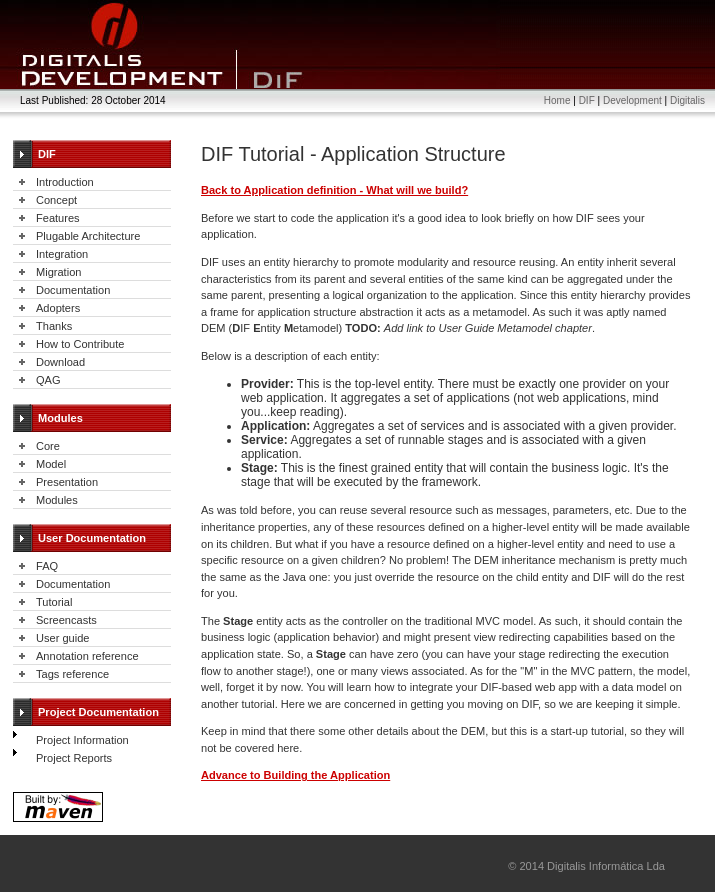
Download (60, 362)
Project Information (82, 740)
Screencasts (66, 620)
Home (557, 100)
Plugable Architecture (88, 236)
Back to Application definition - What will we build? (334, 190)
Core (48, 446)
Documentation (73, 290)
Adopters (58, 308)
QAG (48, 380)
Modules (57, 500)
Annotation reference (87, 656)
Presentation (67, 482)
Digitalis (687, 100)
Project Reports (74, 758)
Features (58, 218)
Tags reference (72, 674)
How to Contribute (80, 344)
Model (51, 464)
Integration (62, 254)
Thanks (54, 326)
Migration (58, 272)
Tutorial (54, 602)
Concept (56, 200)
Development (632, 100)
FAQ (47, 566)
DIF (587, 100)
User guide (62, 638)
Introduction (65, 182)
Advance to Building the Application (295, 775)
